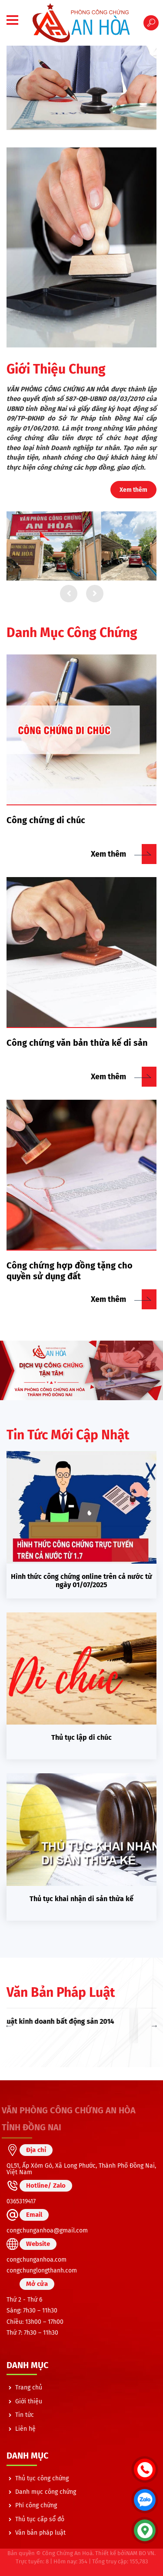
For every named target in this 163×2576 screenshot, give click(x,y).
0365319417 (21, 2201)
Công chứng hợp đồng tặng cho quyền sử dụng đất (70, 1270)
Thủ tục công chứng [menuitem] (42, 2478)
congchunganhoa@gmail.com (47, 2230)
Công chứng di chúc (46, 820)
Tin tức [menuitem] (24, 2415)
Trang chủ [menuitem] (28, 2387)
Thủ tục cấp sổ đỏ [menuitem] (39, 2519)
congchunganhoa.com (37, 2259)
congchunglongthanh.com (42, 2270)
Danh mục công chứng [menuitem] (45, 2492)
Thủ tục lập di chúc (81, 1737)
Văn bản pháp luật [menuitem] (40, 2532)
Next (154, 2025)
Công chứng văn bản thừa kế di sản (77, 1043)
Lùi (68, 593)
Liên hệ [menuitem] (25, 2429)
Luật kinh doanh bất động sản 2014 (81, 2021)
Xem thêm (133, 490)
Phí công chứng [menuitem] (36, 2505)
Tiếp (94, 593)
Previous (8, 2025)
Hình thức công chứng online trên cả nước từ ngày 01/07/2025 (81, 1580)
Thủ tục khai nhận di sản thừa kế (81, 1899)
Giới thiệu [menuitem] (28, 2401)
